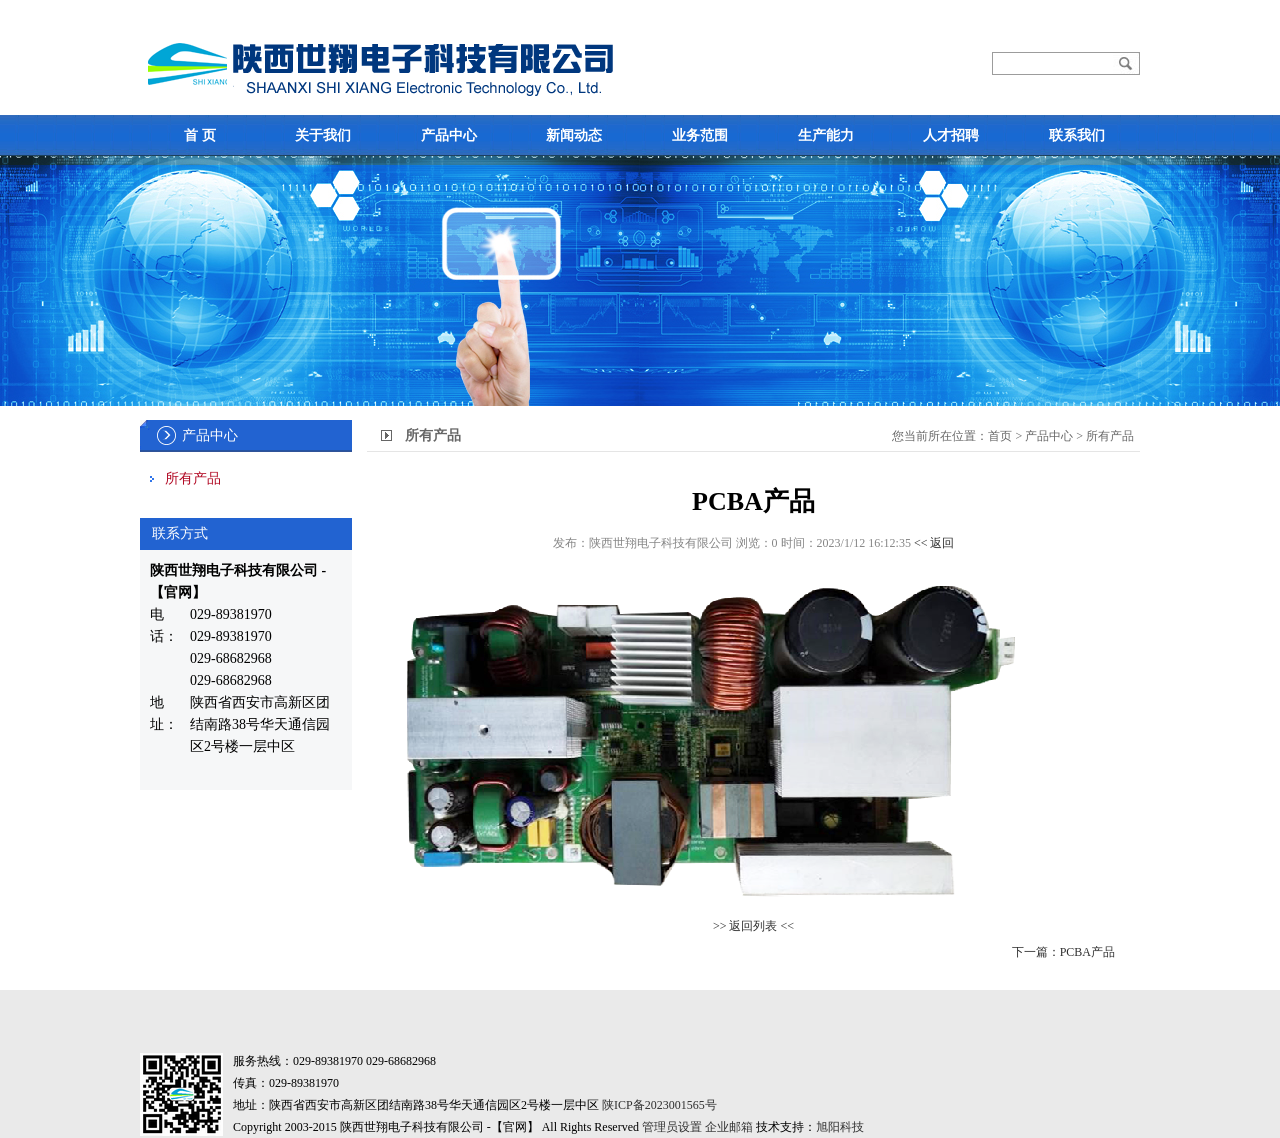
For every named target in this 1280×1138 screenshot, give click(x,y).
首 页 (200, 135)
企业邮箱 (729, 1127)
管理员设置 (672, 1127)
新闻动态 (574, 135)
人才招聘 (951, 135)
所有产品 (193, 478)
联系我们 (1077, 135)
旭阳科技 (840, 1127)
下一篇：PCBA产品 (1063, 952)
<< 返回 (934, 543)
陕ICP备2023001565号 (659, 1105)
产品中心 (449, 135)
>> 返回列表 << (753, 926)
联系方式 (180, 533)
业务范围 (700, 135)
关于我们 (323, 135)
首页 (1000, 436)
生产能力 (826, 135)
